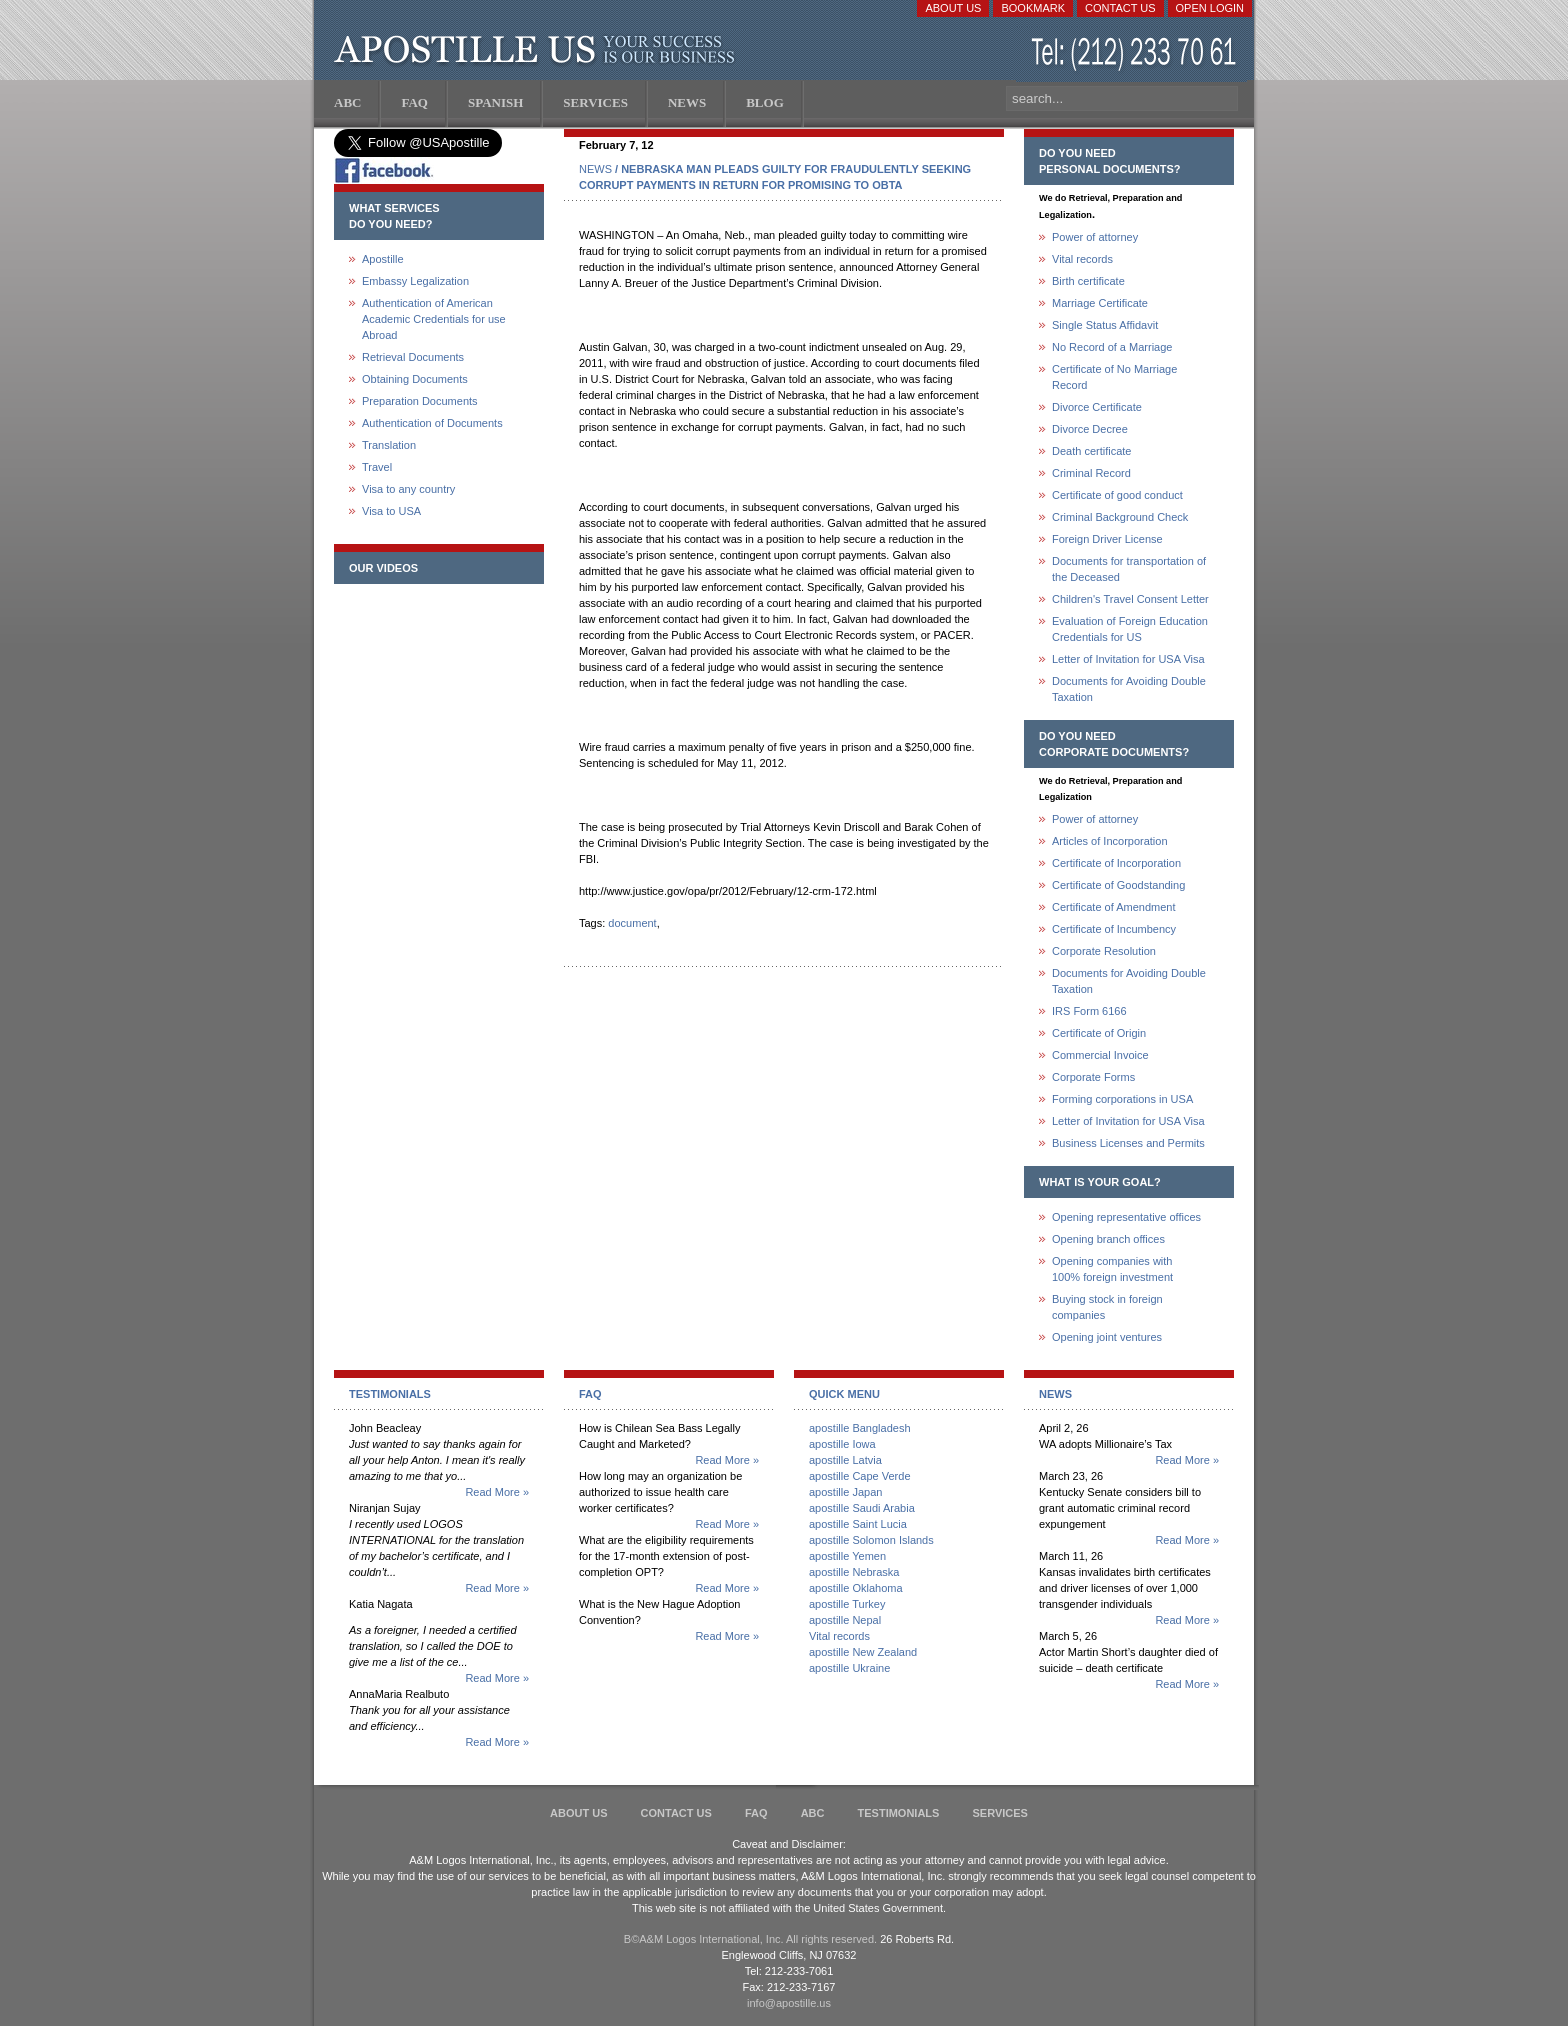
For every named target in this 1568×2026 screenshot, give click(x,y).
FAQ (756, 1813)
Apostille (383, 259)
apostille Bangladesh (860, 1428)
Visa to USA (391, 511)
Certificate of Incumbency (1114, 929)
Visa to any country (408, 489)
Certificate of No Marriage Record (1114, 377)
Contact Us (1120, 8)
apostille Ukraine (849, 1668)
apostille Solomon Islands (871, 1540)
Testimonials (899, 1813)
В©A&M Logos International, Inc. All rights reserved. (750, 1939)
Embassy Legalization (415, 281)
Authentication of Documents (432, 423)
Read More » (497, 1492)
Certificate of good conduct (1117, 495)
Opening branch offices (1108, 1239)
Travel (377, 467)
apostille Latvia (845, 1460)
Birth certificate (1088, 281)
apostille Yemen (847, 1556)
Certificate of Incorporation (1116, 863)
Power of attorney (1095, 237)
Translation (389, 445)
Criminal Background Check (1120, 517)
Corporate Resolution (1104, 951)
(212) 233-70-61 (1136, 54)
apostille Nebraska (854, 1572)
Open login (1210, 8)
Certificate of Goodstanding (1118, 885)
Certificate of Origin (1099, 1033)
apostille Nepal (845, 1620)
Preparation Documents (420, 401)
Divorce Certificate (1097, 407)
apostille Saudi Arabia (862, 1508)
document (632, 923)
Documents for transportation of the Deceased (1129, 569)
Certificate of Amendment (1114, 907)
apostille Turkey (847, 1604)
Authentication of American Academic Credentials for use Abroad (434, 319)
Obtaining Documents (415, 379)
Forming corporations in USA (1122, 1099)
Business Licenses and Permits (1128, 1143)
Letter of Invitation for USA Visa (1128, 659)
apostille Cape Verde (860, 1476)
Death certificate (1091, 451)
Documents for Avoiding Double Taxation (1129, 689)
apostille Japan (845, 1492)
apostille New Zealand (863, 1652)
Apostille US (538, 50)
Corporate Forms (1093, 1077)
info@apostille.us (789, 2003)
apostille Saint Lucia (858, 1524)
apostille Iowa (842, 1444)
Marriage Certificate (1100, 303)
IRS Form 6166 (1089, 1011)
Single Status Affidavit (1105, 325)
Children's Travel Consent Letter (1130, 599)
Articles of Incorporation (1110, 841)
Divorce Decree (1090, 429)
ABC (813, 1813)
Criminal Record (1091, 473)
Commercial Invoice (1100, 1055)
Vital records (1082, 259)
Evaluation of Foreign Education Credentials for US (1130, 629)
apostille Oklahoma (856, 1588)
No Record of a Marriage (1112, 347)
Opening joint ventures (1107, 1337)
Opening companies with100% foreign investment (1112, 1269)
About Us (953, 8)
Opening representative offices (1126, 1217)
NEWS (595, 169)
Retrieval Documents (413, 357)
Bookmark (1033, 8)
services (999, 1813)
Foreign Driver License (1107, 539)
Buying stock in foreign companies (1107, 1307)
